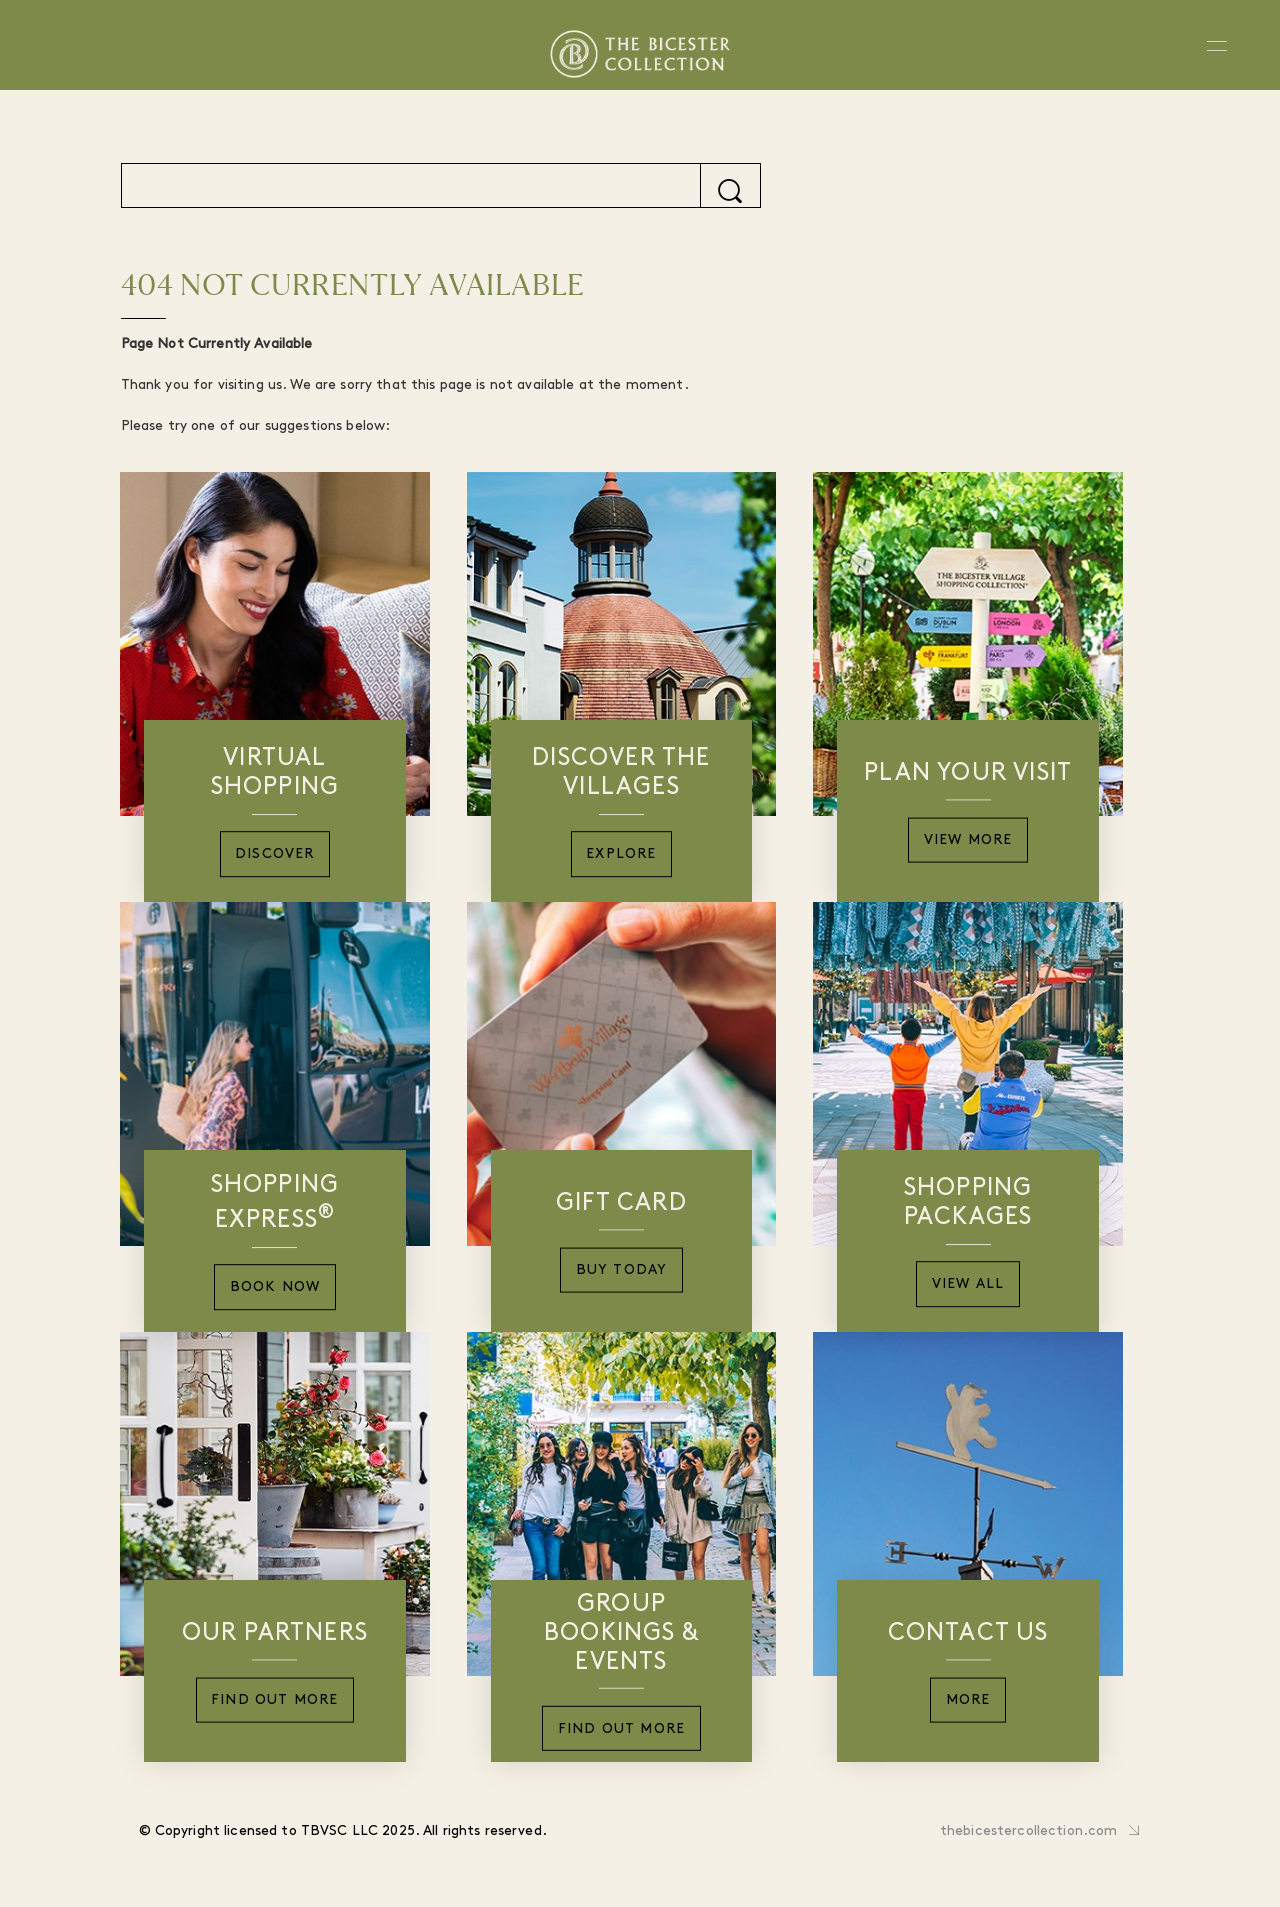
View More (968, 840)
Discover (275, 854)
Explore (621, 854)
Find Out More (275, 1700)
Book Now (275, 1287)
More (968, 1700)
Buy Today (622, 1270)
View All (968, 1284)
